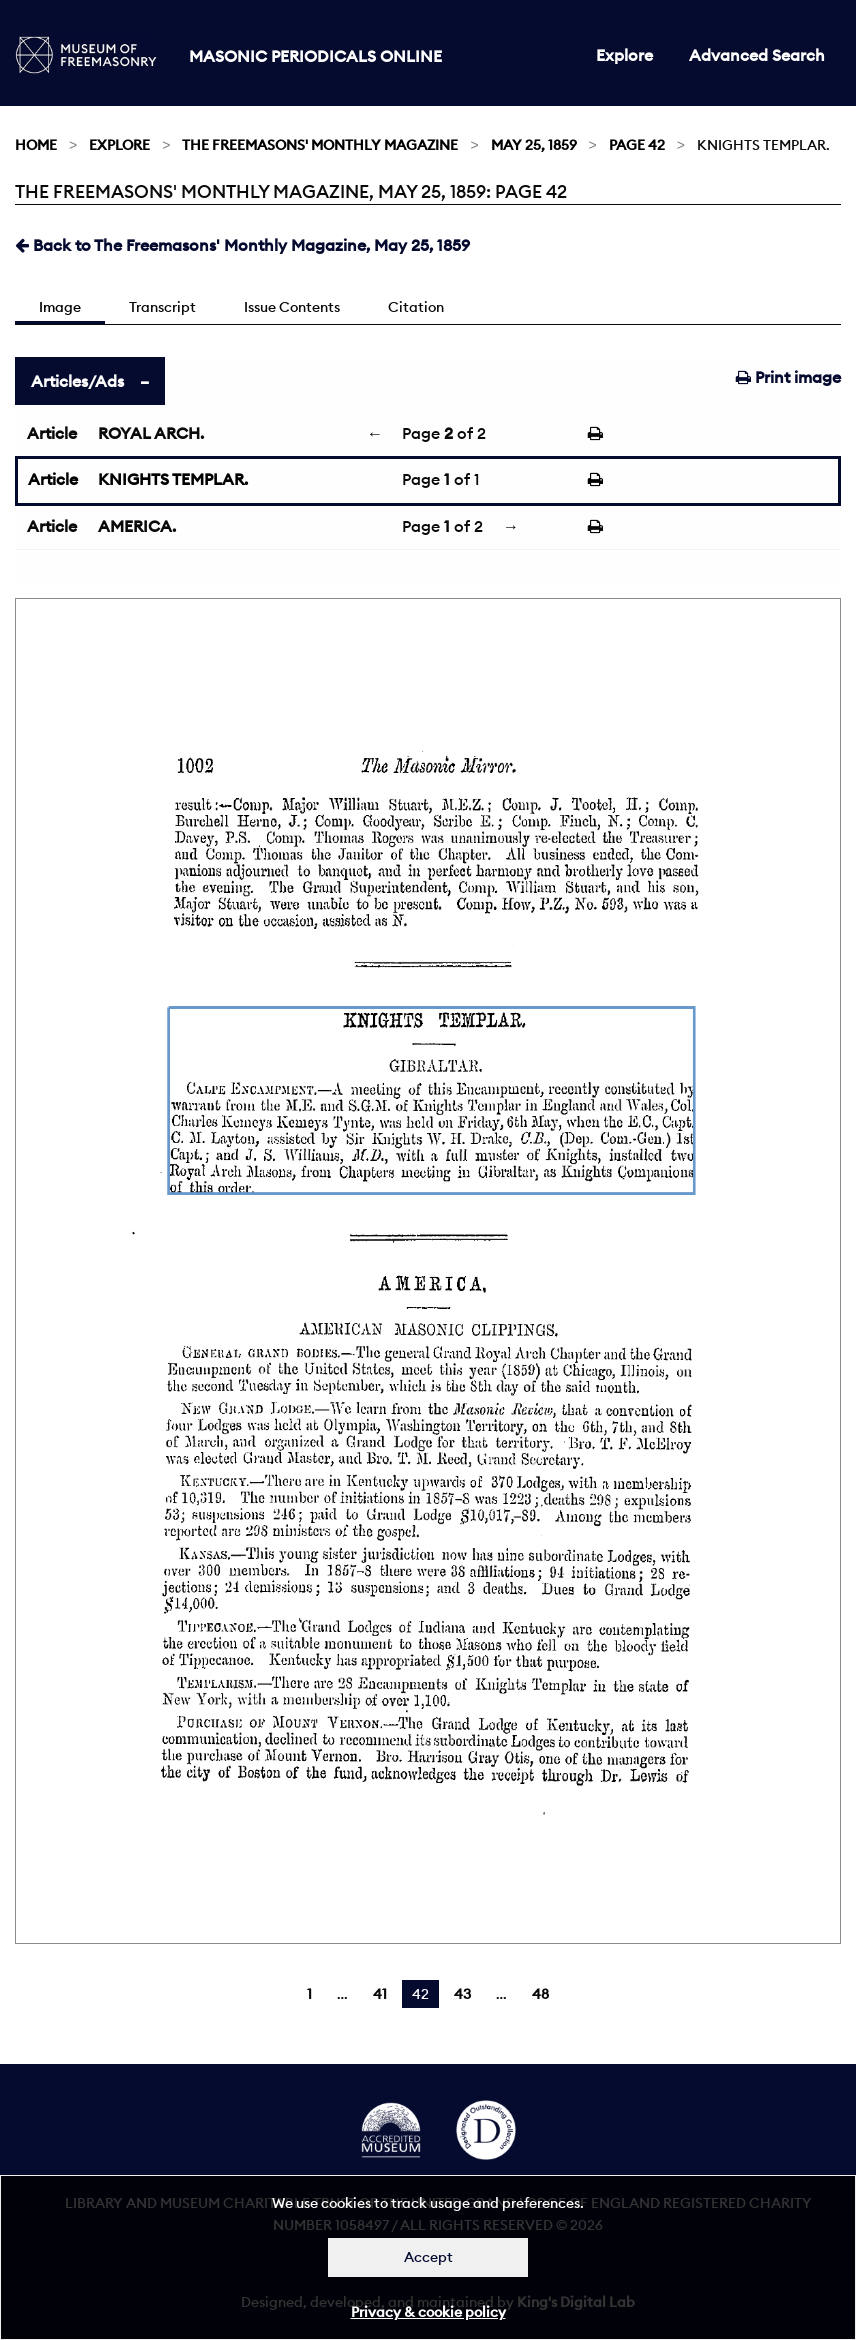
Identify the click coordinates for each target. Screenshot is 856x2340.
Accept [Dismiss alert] (428, 2257)
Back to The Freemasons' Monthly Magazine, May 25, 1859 (242, 245)
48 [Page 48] (540, 1994)
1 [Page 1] (309, 1994)
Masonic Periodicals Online (315, 56)
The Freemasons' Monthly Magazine (320, 145)
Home (36, 145)
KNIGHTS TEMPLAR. (173, 479)
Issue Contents (292, 307)
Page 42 (637, 145)
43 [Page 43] (462, 1994)
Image (60, 307)
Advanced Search (757, 55)
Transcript (162, 307)
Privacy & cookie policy (428, 2312)
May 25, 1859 (534, 145)
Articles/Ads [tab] (77, 381)
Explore (624, 55)
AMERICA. (137, 526)
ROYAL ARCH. (151, 433)
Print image (788, 377)
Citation (416, 307)
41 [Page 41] (380, 1994)
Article (52, 433)
